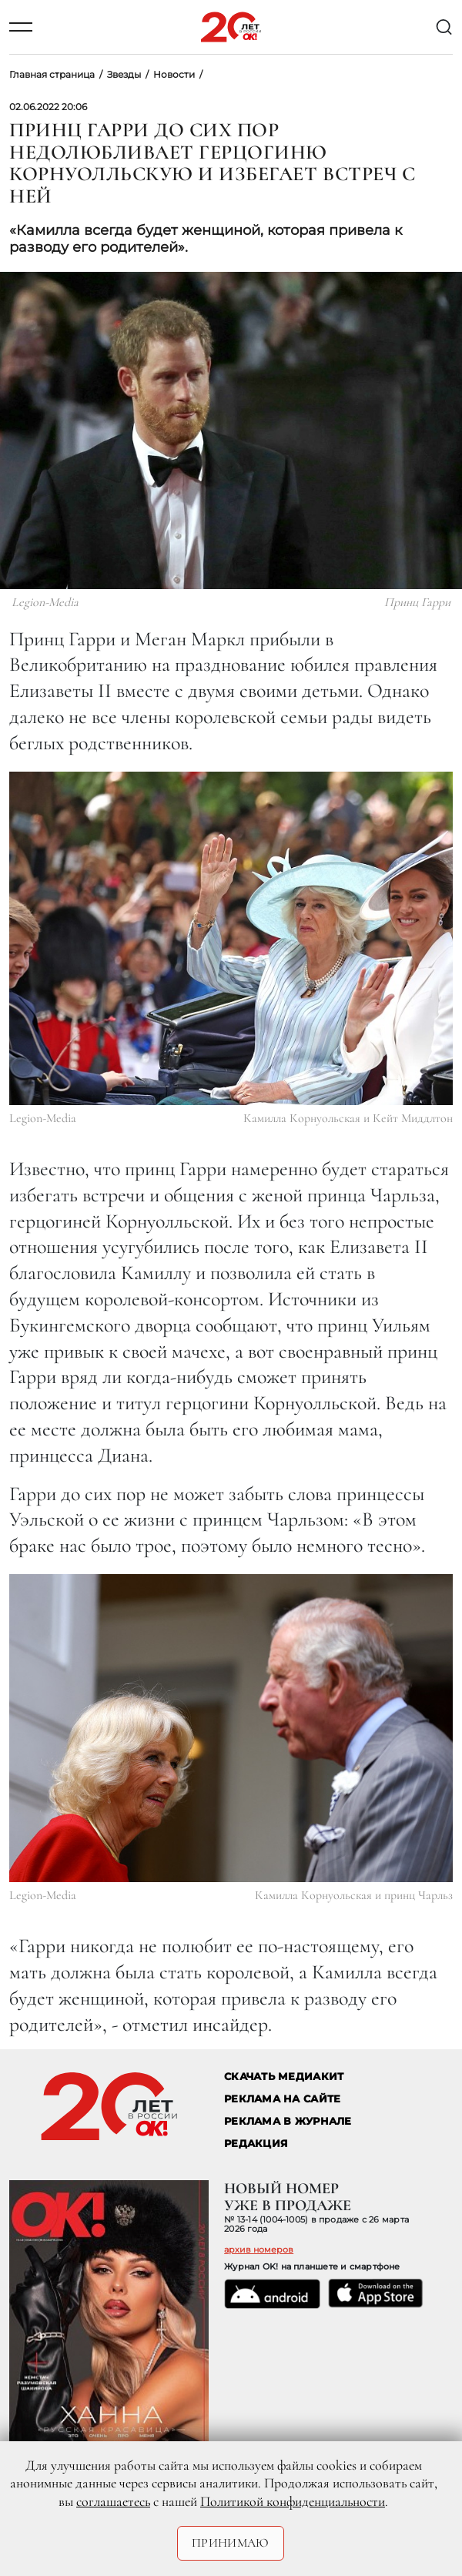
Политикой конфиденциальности (292, 2501)
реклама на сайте (282, 2099)
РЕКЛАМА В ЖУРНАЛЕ (287, 2121)
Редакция (256, 2143)
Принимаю (231, 2543)
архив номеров (258, 2249)
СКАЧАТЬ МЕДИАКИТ (283, 2076)
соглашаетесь (113, 2501)
